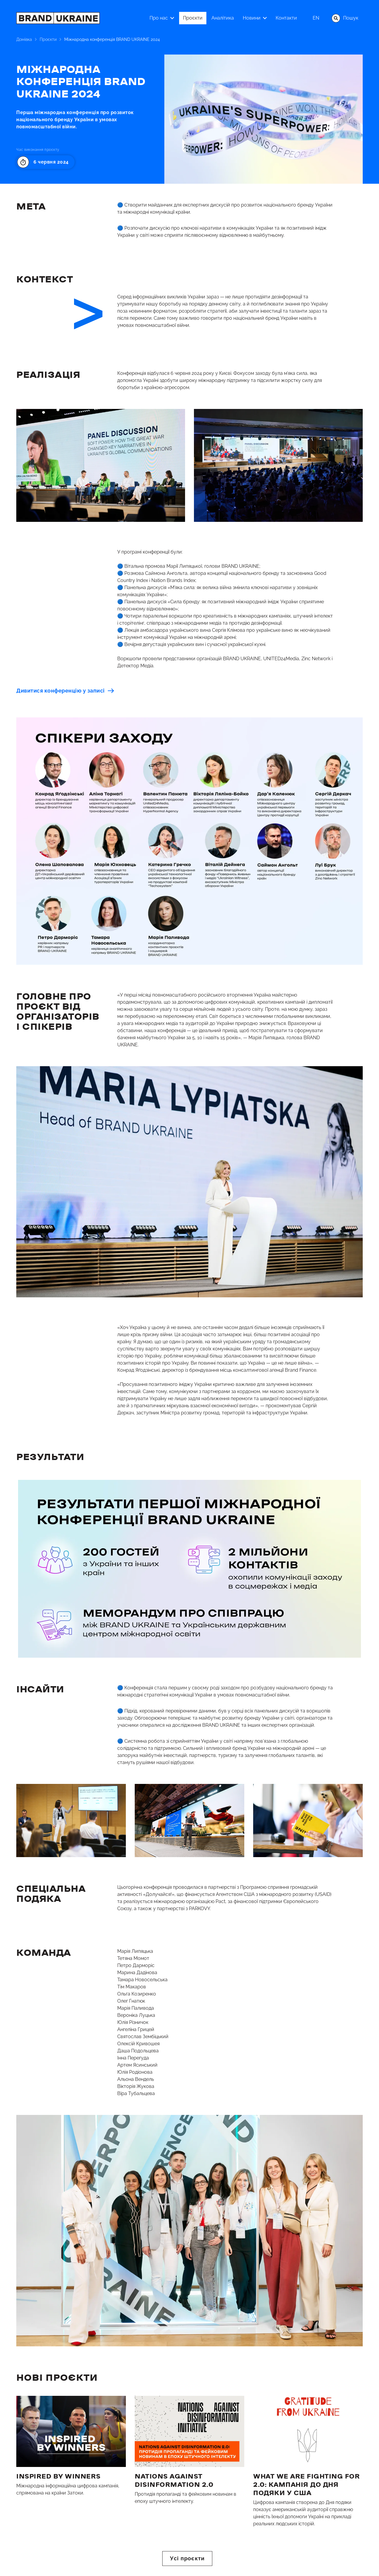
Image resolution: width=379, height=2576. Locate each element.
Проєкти (48, 39)
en (316, 18)
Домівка (24, 39)
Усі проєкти (187, 2558)
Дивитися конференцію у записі (65, 690)
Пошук (345, 18)
